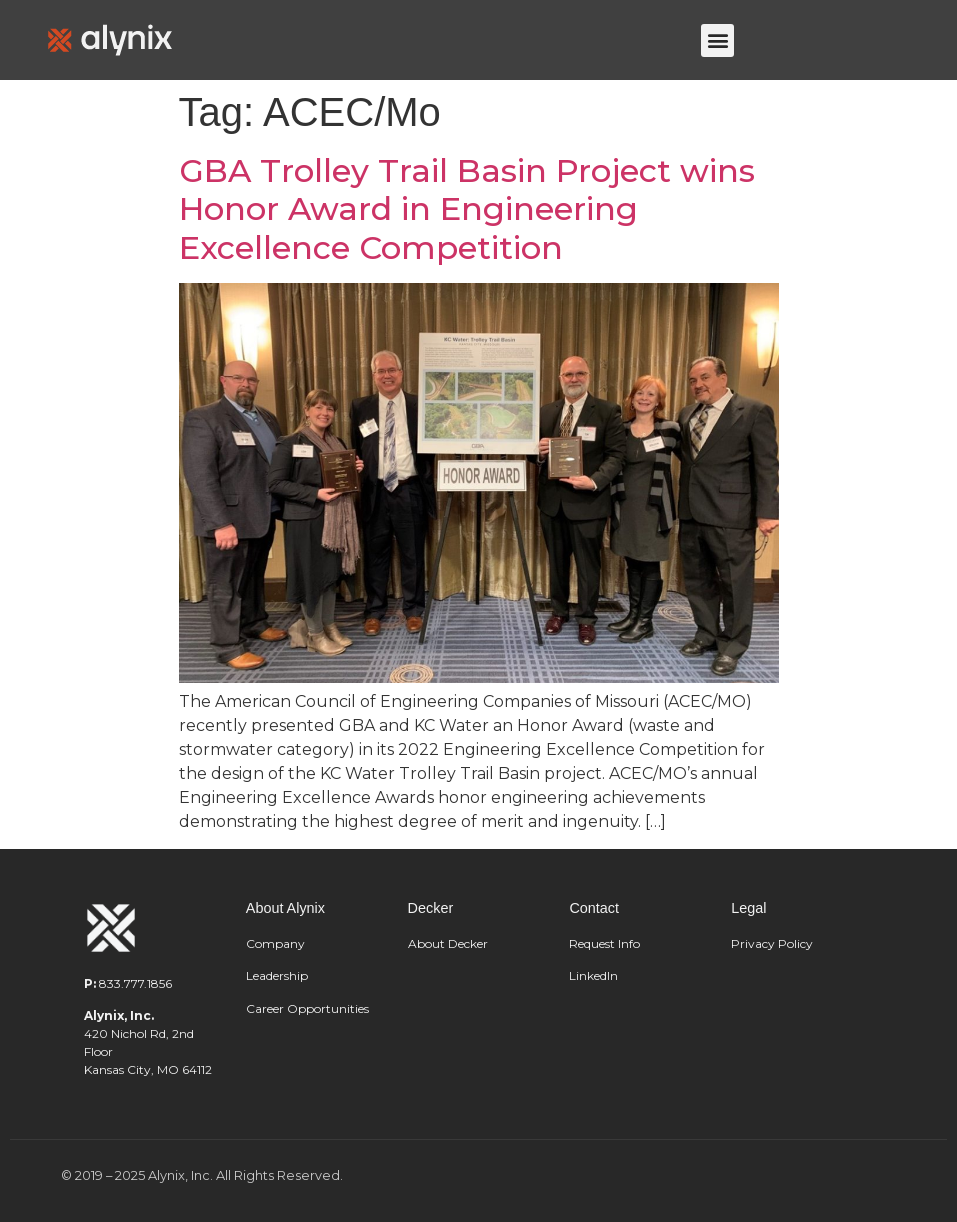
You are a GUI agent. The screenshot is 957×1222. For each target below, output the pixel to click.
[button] (717, 40)
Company (275, 943)
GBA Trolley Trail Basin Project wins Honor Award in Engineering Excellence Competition (467, 209)
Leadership (278, 975)
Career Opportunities (307, 1008)
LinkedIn (593, 975)
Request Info (604, 943)
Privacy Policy (772, 943)
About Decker (448, 943)
